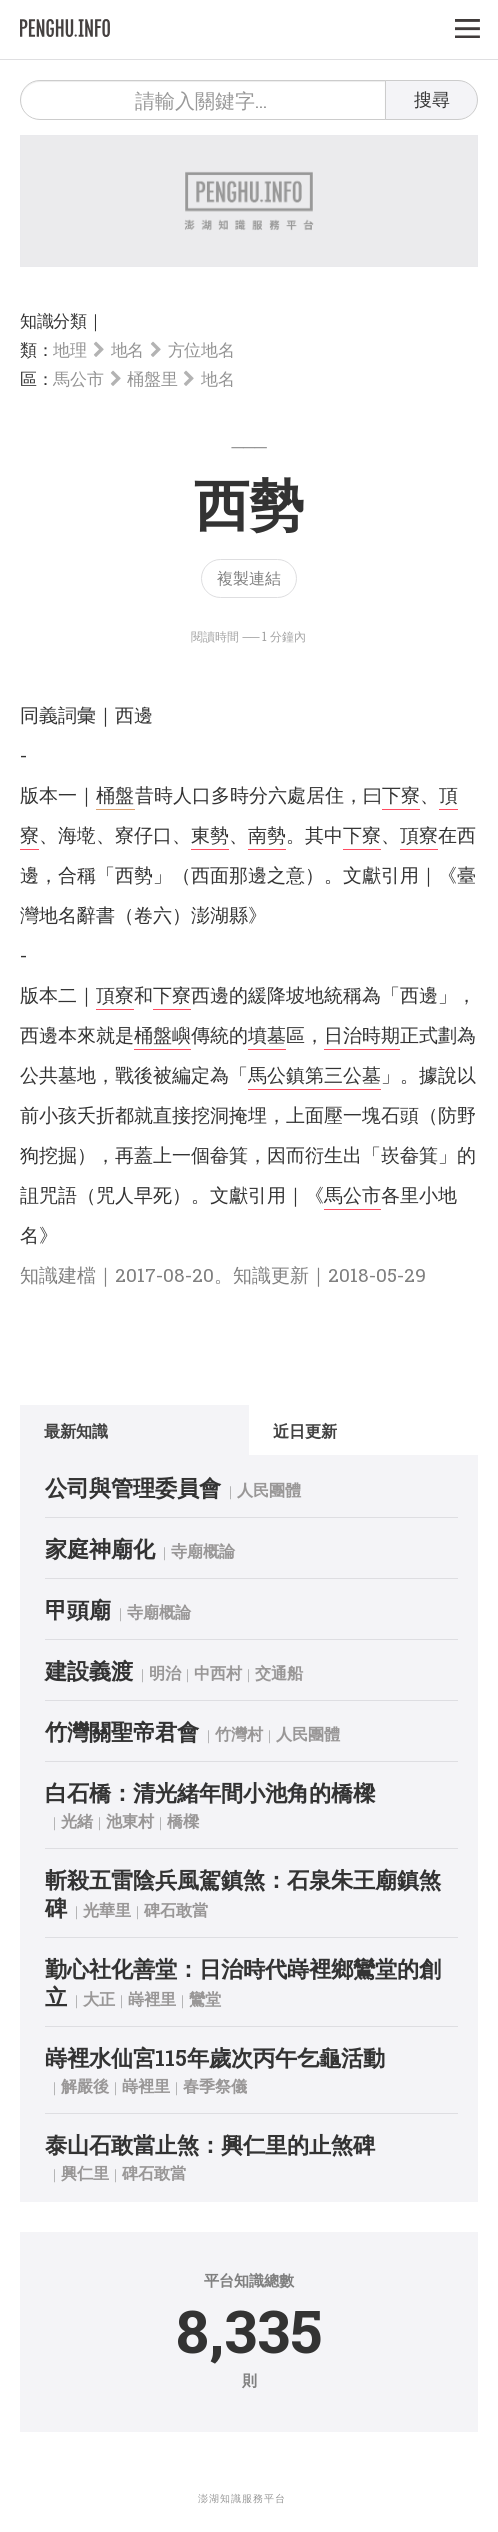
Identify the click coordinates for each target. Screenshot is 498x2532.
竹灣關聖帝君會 (122, 1731)
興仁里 (85, 2172)
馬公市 (78, 378)
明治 (165, 1672)
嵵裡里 (152, 1998)
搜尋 (432, 99)
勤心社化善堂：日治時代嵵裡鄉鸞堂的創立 (243, 1982)
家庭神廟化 (100, 1548)
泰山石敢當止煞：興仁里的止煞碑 (210, 2144)
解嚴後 (85, 2085)
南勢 (267, 834)
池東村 (130, 1820)
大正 (99, 1998)
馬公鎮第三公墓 (314, 1074)
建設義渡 (89, 1670)
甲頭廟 (78, 1609)
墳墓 (267, 1034)
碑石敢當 (176, 1909)
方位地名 (201, 349)
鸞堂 (205, 1998)
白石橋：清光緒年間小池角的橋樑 (210, 1792)
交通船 (279, 1672)
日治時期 (362, 1034)
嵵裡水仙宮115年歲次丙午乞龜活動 (215, 2057)
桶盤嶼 (162, 1034)
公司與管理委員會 (133, 1487)
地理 (69, 349)
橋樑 (183, 1820)
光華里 (107, 1909)
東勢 (210, 834)
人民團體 (269, 1489)
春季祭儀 (215, 2085)
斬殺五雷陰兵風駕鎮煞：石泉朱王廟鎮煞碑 (243, 1893)
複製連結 (249, 577)
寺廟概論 (203, 1550)
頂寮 (419, 834)
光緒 (77, 1820)
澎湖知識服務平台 (242, 2498)
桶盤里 (152, 378)
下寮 (401, 794)
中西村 (218, 1672)
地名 (127, 349)
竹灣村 (239, 1733)
